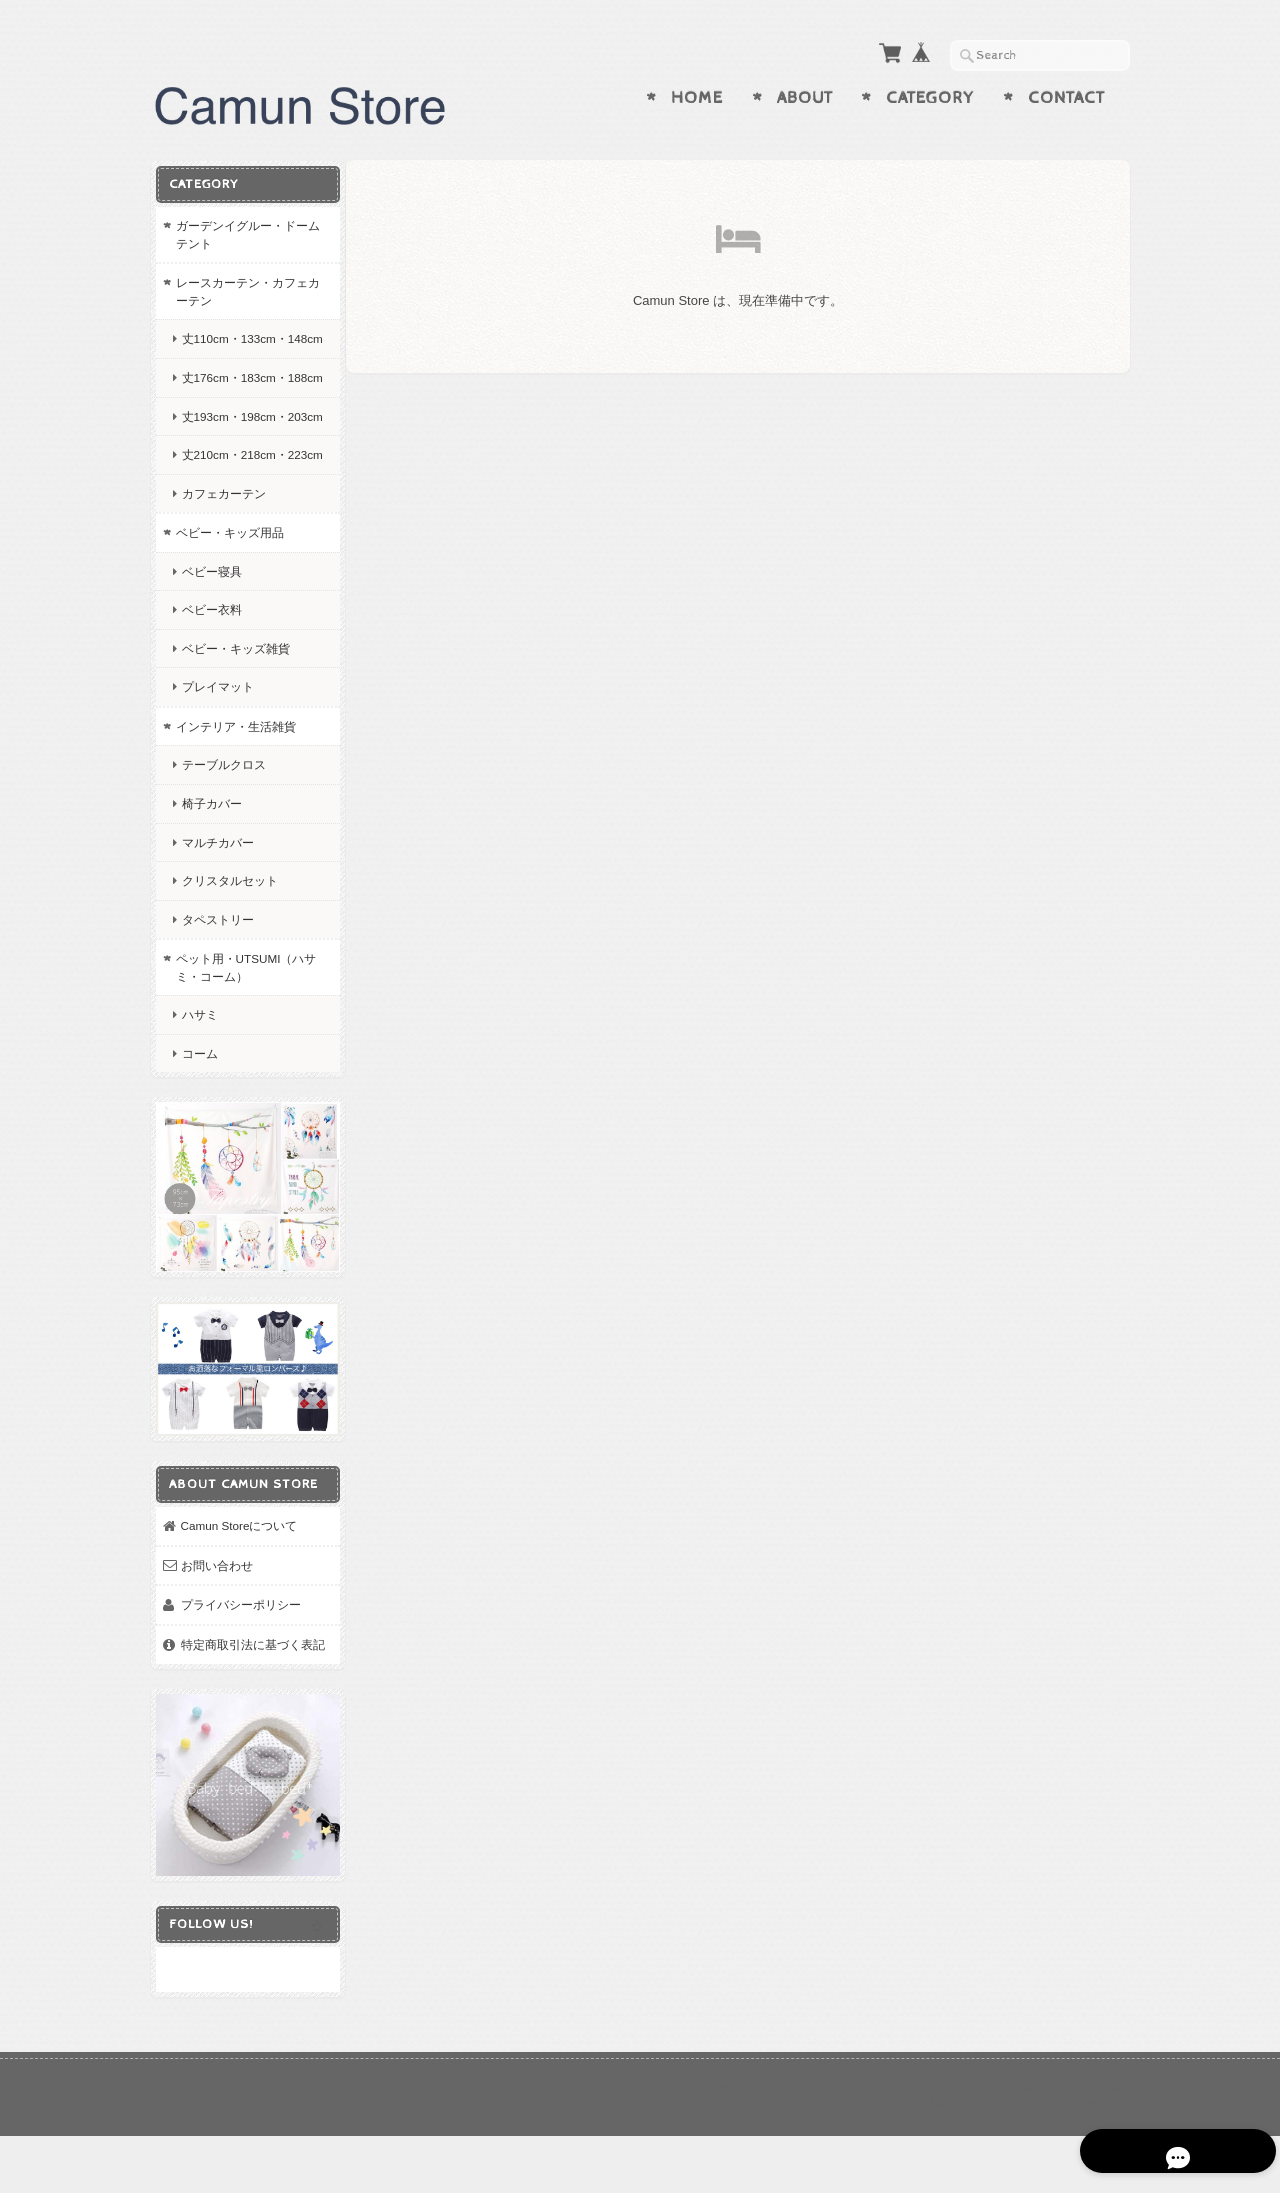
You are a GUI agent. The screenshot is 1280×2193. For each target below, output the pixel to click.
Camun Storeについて (238, 1586)
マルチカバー (217, 911)
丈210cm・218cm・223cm (234, 515)
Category (930, 98)
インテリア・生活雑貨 (235, 795)
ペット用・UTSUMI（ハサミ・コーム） (239, 1036)
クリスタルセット (229, 949)
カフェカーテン (223, 562)
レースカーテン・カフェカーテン (241, 290)
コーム (199, 1122)
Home (697, 98)
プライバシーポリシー (240, 1665)
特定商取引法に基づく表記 (246, 1713)
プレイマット (217, 756)
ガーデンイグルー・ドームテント (241, 233)
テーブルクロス (223, 834)
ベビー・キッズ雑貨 (235, 717)
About (805, 98)
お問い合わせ (216, 1625)
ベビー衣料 (211, 678)
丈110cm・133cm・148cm (234, 346)
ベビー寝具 (211, 640)
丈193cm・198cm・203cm (234, 459)
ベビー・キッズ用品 (229, 601)
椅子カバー (211, 872)
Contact (1066, 98)
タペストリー (217, 988)
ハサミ (199, 1084)
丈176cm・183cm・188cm (234, 403)
